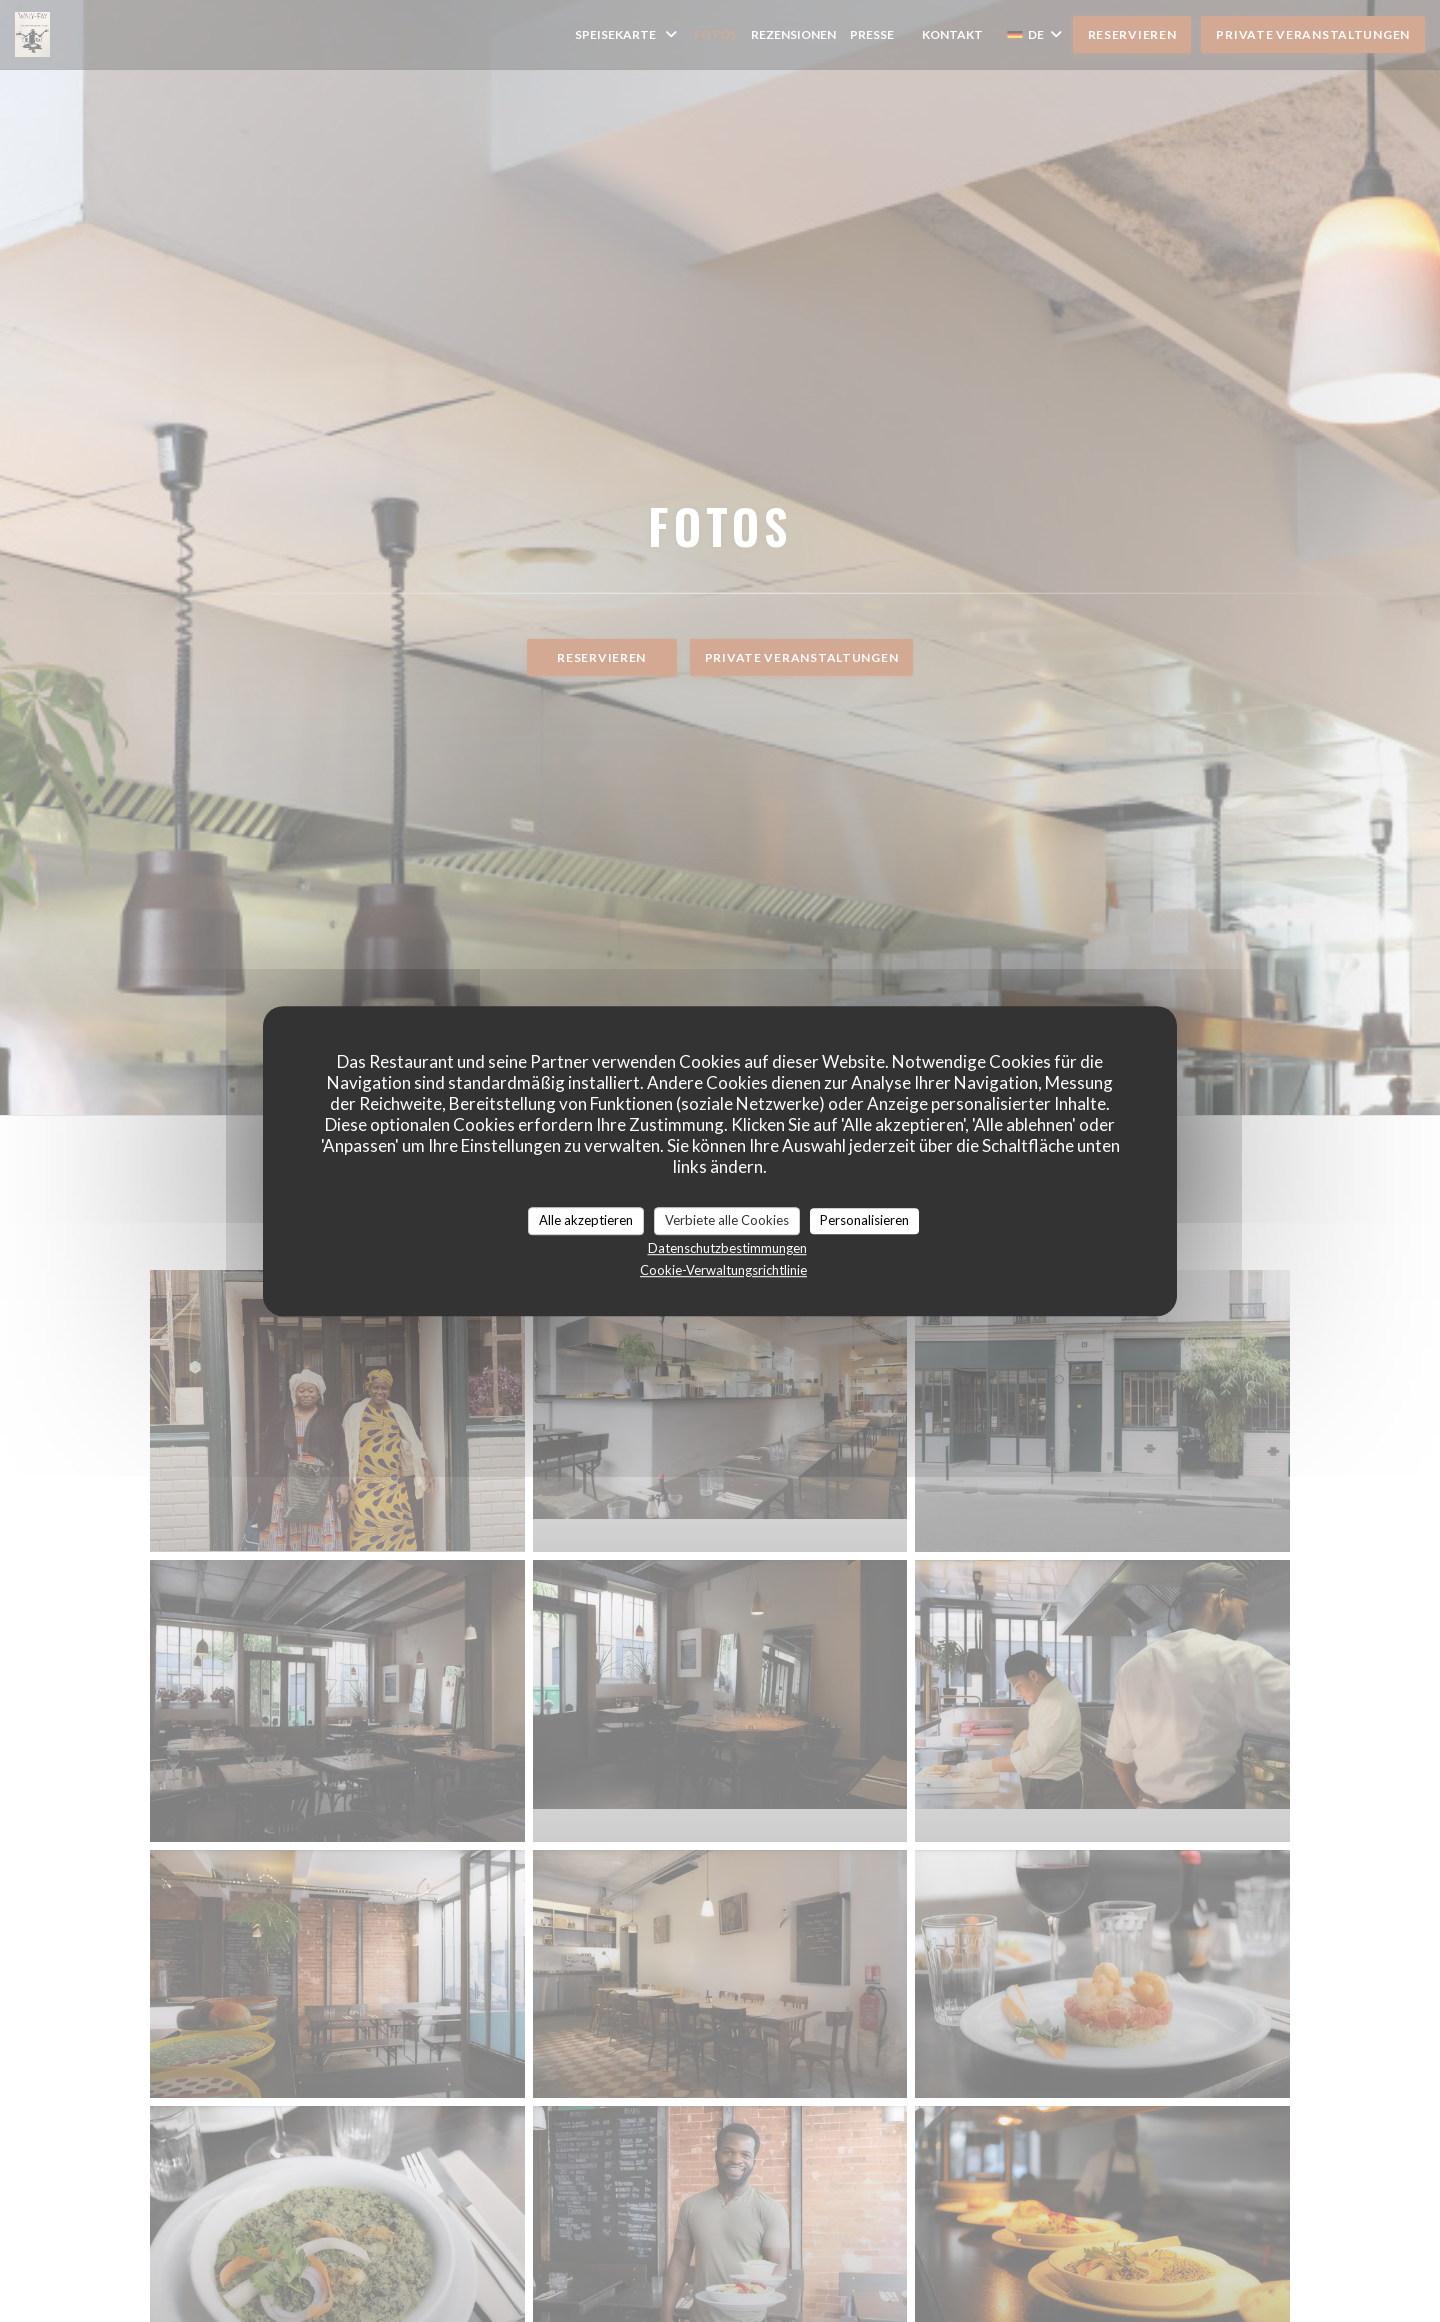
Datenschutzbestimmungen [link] (727, 1248)
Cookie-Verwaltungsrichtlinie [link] (723, 1270)
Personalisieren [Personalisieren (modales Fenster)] (864, 1220)
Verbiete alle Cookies (727, 1220)
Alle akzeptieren (586, 1220)
